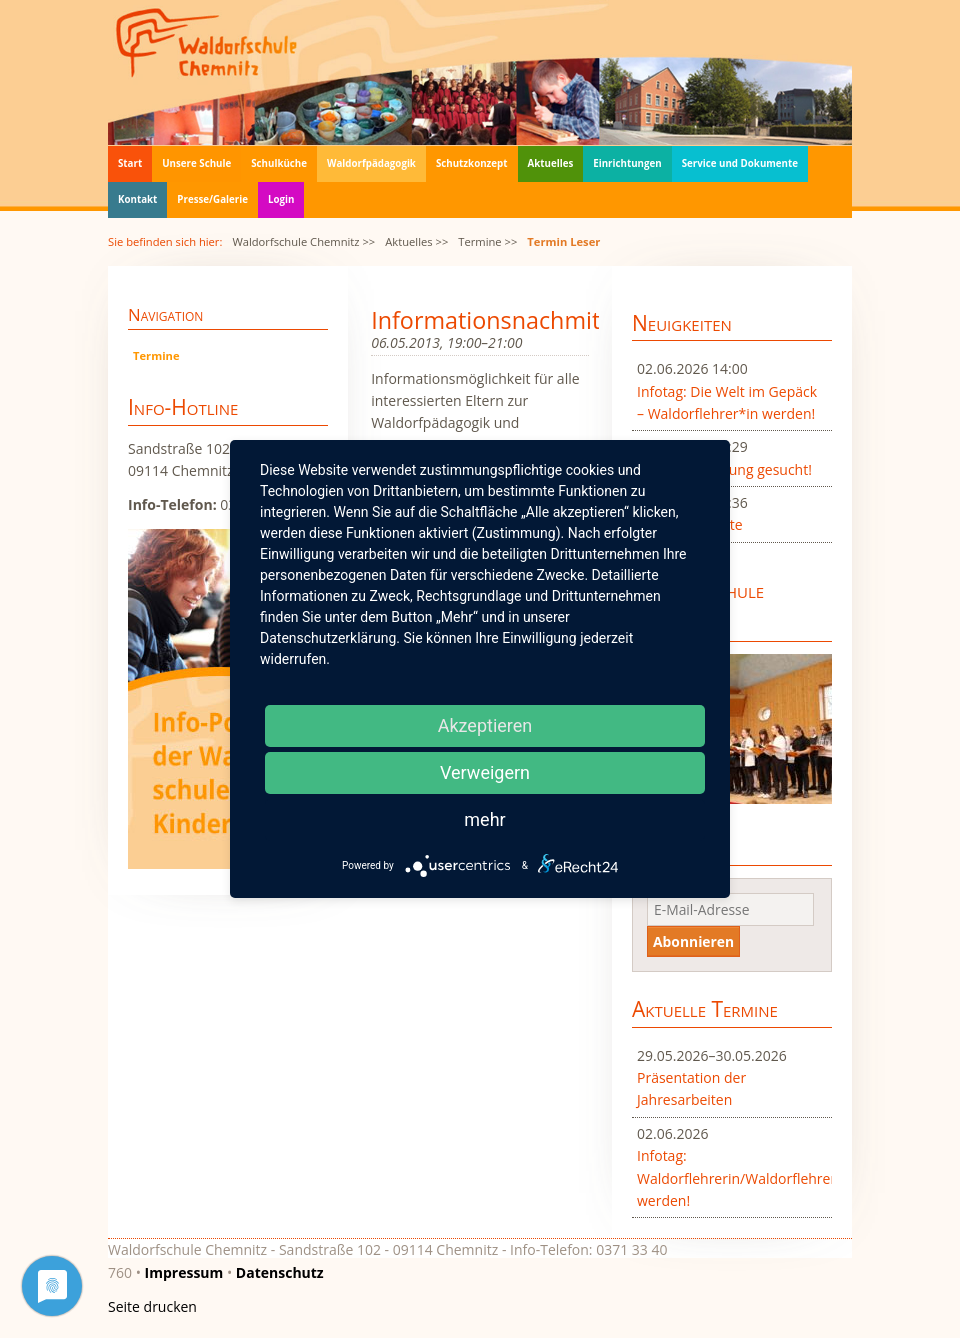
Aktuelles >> (416, 241)
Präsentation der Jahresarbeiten (691, 1088)
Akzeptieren (485, 725)
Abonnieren (693, 941)
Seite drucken (152, 1306)
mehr (484, 819)
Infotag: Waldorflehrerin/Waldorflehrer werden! (732, 1178)
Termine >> (487, 241)
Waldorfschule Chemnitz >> (303, 241)
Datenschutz (280, 1272)
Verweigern (485, 772)
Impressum (184, 1272)
